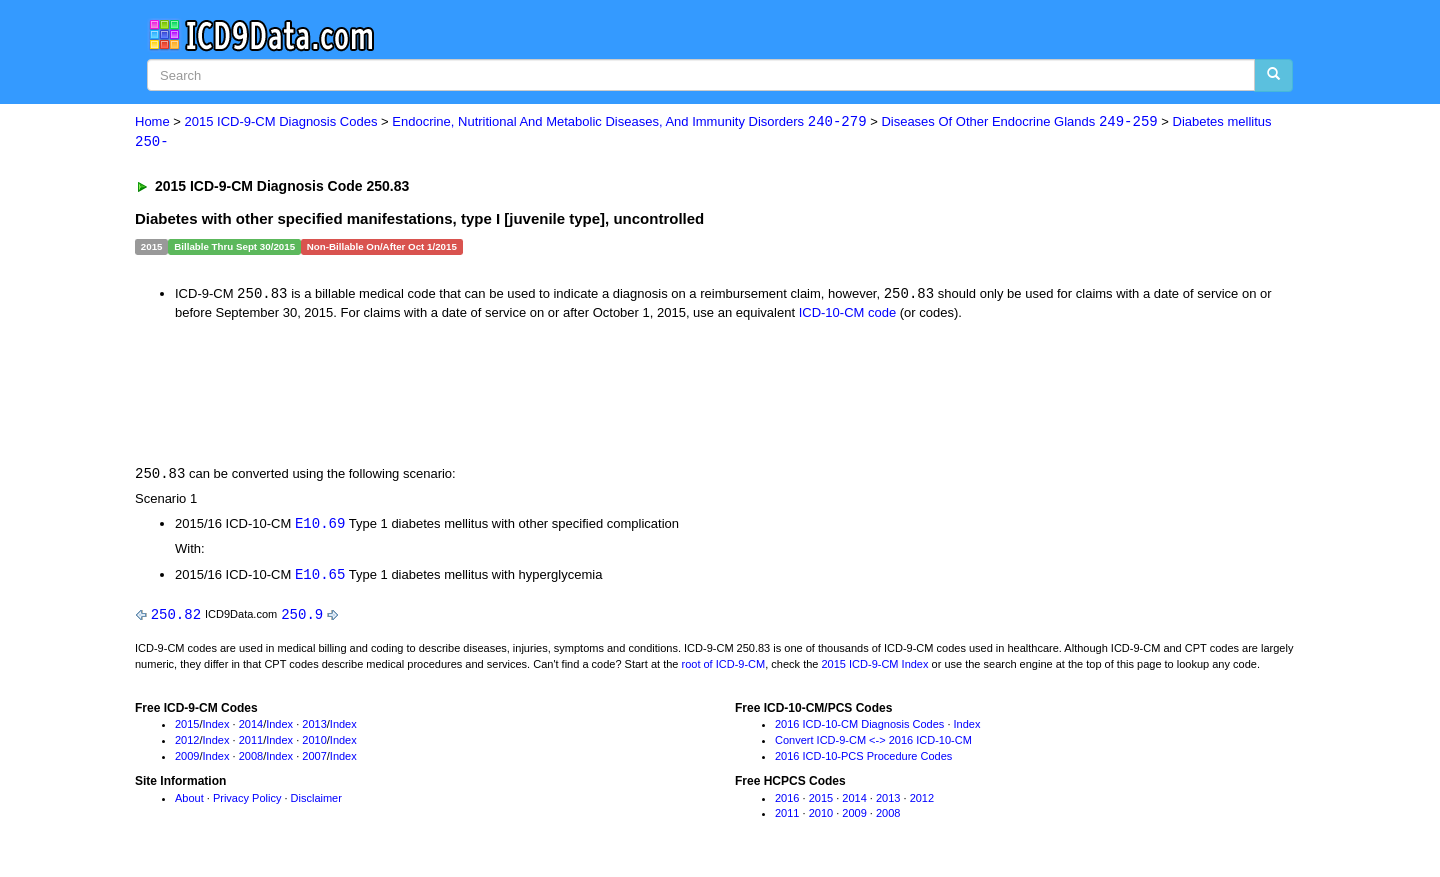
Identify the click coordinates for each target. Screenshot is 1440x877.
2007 (314, 760)
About (189, 802)
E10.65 (320, 577)
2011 (251, 744)
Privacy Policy (247, 802)
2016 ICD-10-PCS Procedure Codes (863, 760)
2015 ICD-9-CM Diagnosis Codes (281, 122)
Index (216, 728)
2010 (314, 744)
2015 (187, 728)
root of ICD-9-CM (723, 667)
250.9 (302, 617)
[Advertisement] (492, 393)
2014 (251, 728)
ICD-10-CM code (848, 313)
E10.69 (320, 525)
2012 (187, 744)
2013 (314, 728)
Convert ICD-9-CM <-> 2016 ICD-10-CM (873, 744)
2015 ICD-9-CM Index (875, 667)
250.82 (176, 617)
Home (152, 122)
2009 (187, 760)
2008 (251, 760)
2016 (787, 802)
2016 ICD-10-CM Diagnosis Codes (859, 728)
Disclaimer (316, 802)
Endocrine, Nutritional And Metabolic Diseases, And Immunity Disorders (629, 122)
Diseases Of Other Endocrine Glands (1019, 122)
